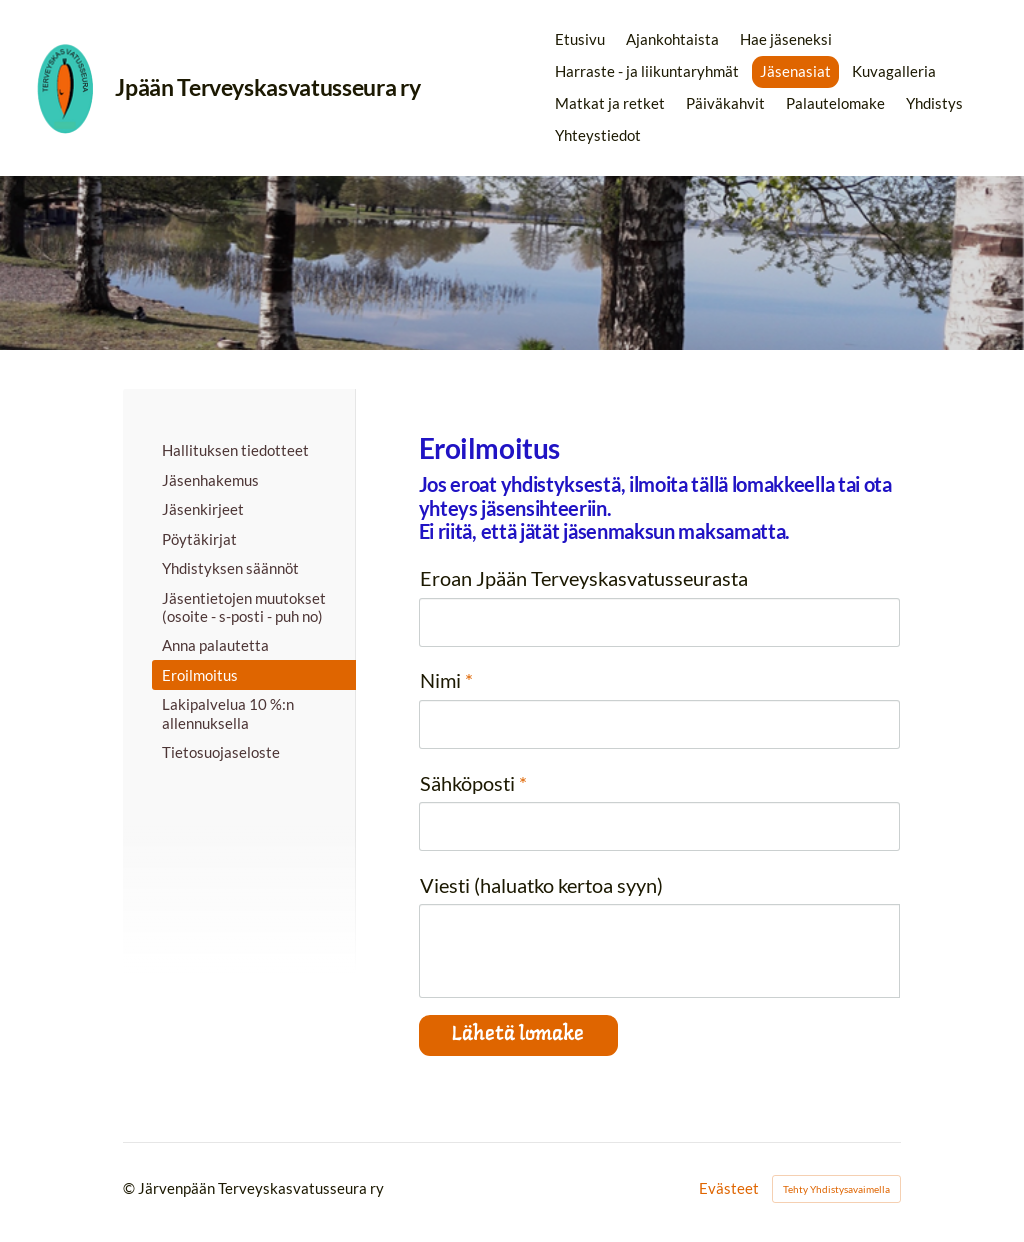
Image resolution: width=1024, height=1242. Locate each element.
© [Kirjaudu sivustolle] (130, 1188)
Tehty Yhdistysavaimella (836, 1189)
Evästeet (729, 1188)
